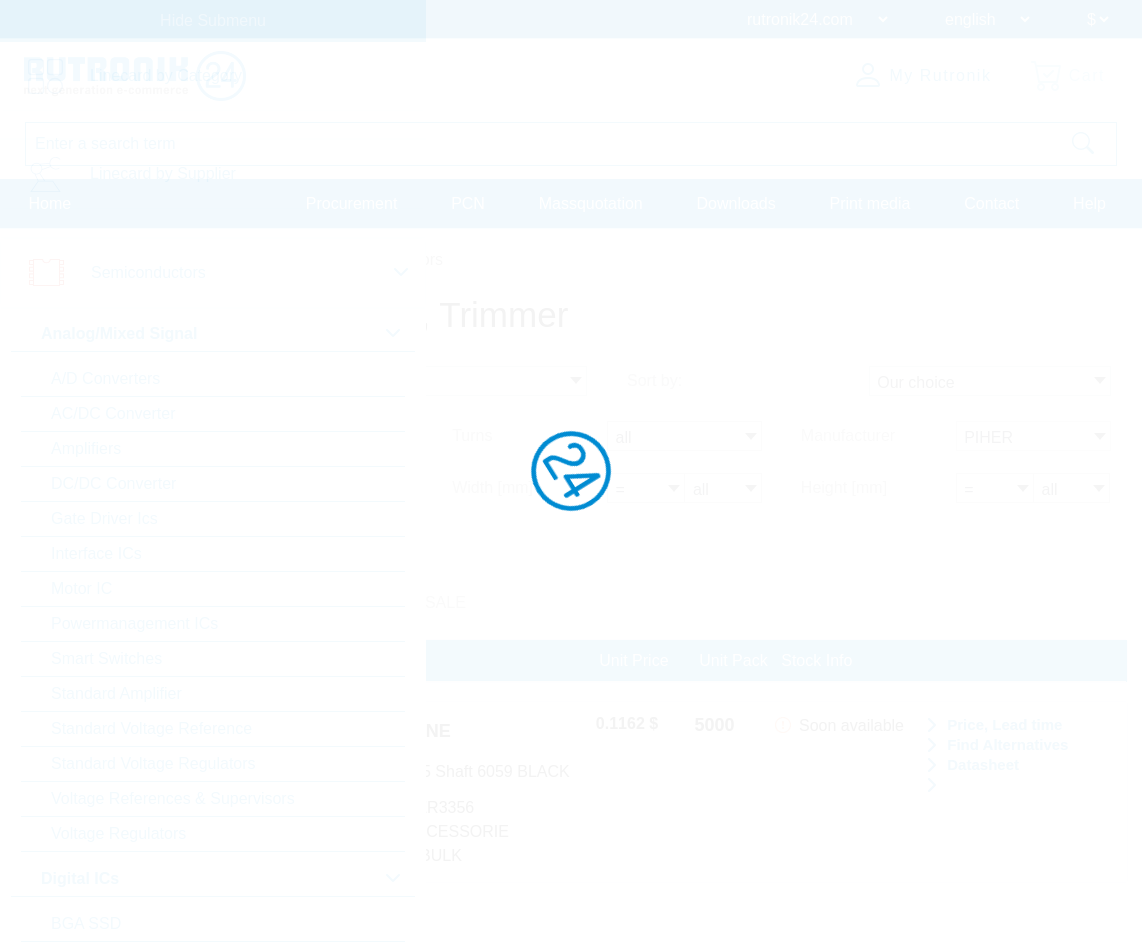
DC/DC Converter (113, 483)
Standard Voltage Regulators (153, 763)
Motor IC (81, 588)
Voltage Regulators (118, 833)
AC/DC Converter (113, 413)
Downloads (736, 203)
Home (50, 203)
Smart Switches (106, 658)
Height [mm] (844, 487)
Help (1089, 203)
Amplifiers (86, 448)
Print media (869, 203)
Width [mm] (492, 487)
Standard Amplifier (116, 693)
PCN (468, 203)
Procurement (352, 203)
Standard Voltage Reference (151, 728)
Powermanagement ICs (134, 623)
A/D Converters (105, 378)
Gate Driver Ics (104, 518)
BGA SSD (86, 923)
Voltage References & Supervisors (173, 798)
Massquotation (591, 203)
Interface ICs (96, 553)
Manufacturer (848, 435)
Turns (472, 435)
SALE (445, 602)
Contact (991, 203)
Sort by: (654, 380)
